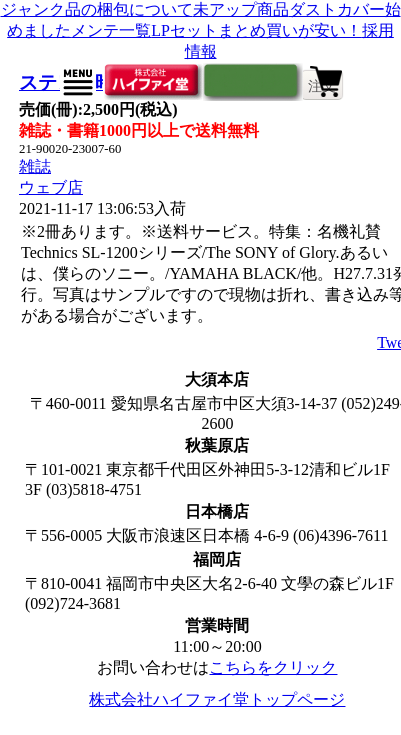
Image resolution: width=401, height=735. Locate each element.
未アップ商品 (241, 9)
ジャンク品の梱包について (97, 9)
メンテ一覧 (111, 30)
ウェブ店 (51, 187)
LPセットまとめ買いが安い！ (256, 30)
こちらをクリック (273, 667)
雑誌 (35, 166)
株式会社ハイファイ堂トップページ (217, 699)
